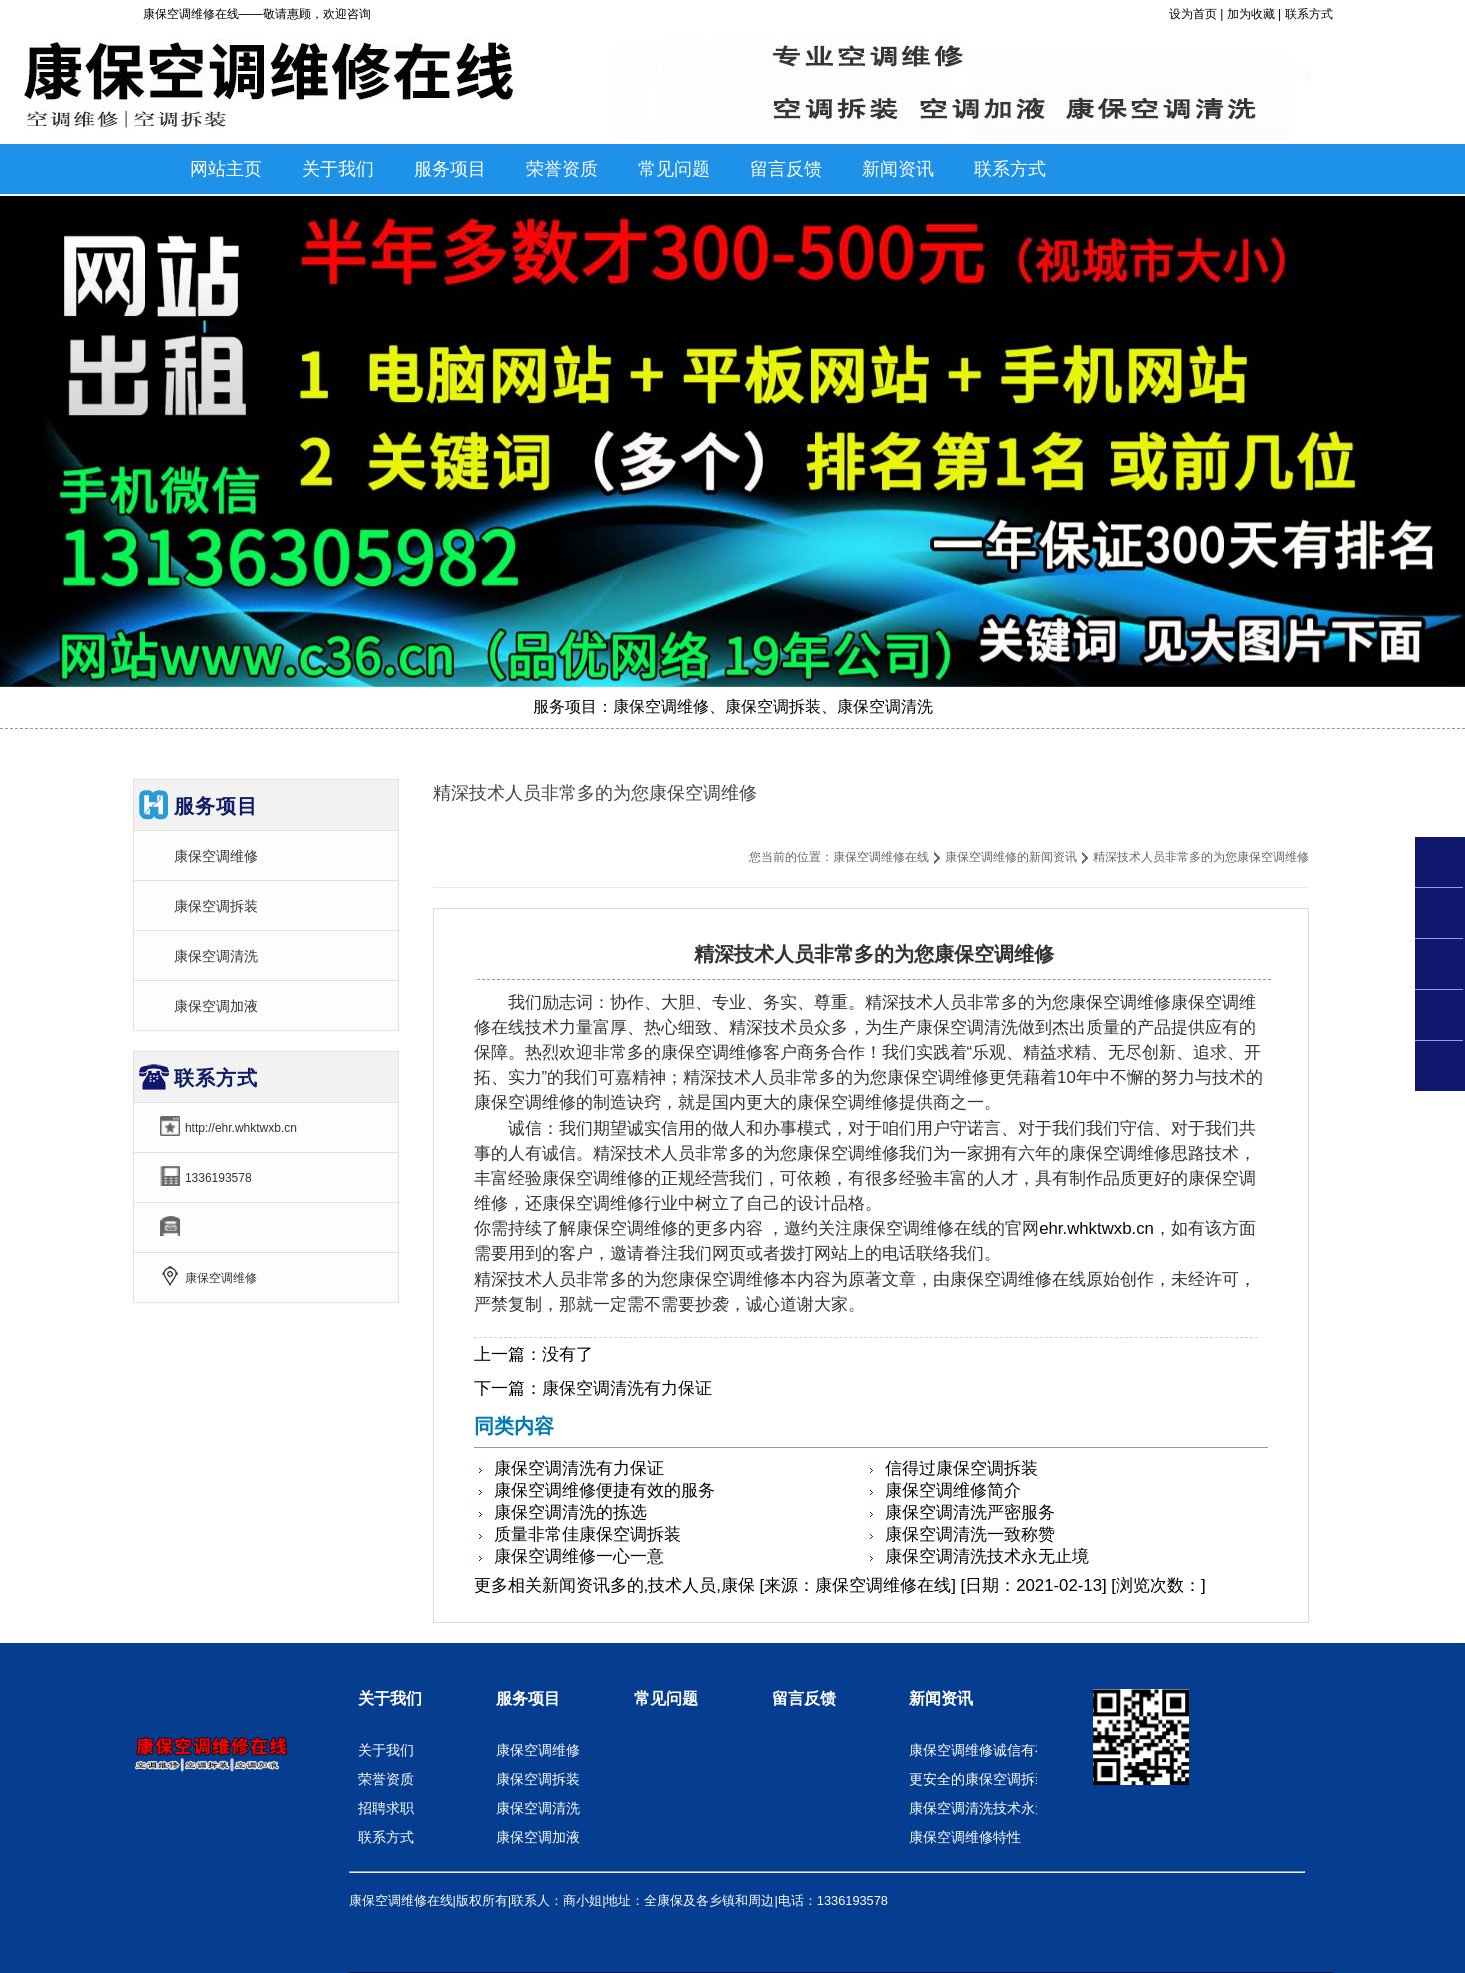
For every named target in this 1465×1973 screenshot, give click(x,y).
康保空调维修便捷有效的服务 (604, 1490)
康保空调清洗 (216, 956)
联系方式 (1309, 14)
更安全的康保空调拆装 (979, 1779)
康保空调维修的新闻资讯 (1011, 857)
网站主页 (226, 169)
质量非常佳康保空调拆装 (587, 1534)
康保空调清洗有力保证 (627, 1388)
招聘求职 (386, 1808)
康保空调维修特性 (965, 1837)
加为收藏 (1251, 14)
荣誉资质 (386, 1779)
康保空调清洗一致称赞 (970, 1534)
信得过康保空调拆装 (961, 1468)
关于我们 (390, 1698)
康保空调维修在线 (881, 857)
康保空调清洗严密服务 (970, 1512)
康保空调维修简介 (953, 1490)
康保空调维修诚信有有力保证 (1000, 1750)
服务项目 (528, 1698)
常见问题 (666, 1698)
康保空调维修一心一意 (579, 1556)
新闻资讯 (576, 1585)
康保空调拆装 (216, 906)
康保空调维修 (216, 856)
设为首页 (1193, 14)
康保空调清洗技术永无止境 (987, 1556)
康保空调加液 (216, 1006)
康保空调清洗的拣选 (570, 1512)
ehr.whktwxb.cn (1096, 1228)
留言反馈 (804, 1698)
